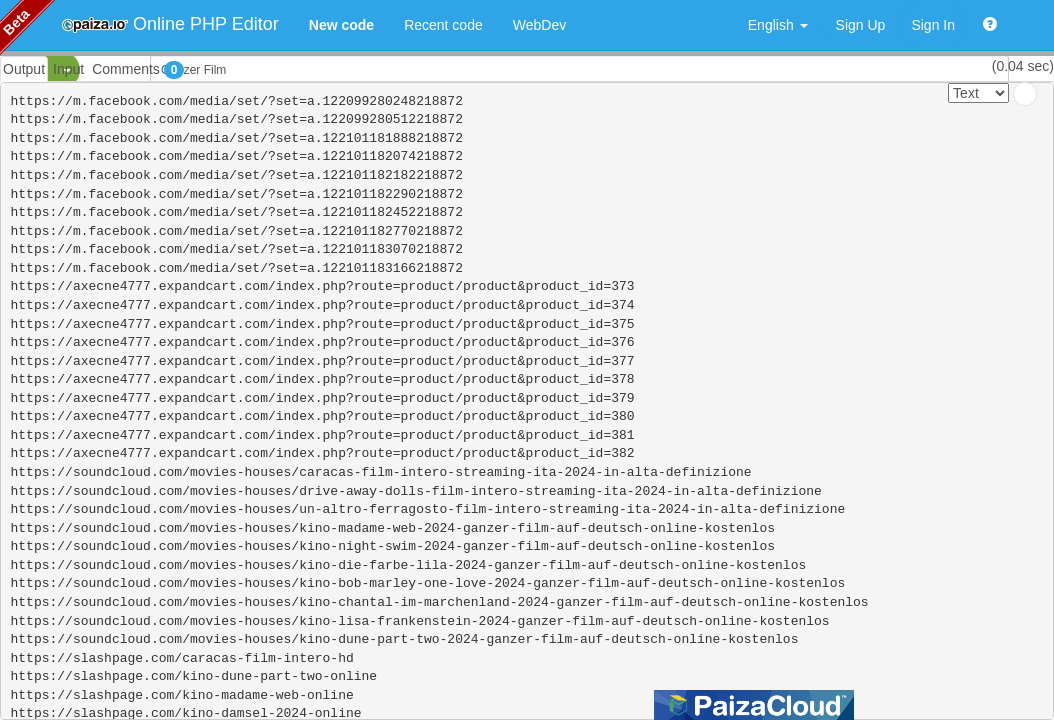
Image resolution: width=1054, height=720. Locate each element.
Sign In (933, 25)
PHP (27, 70)
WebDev (539, 25)
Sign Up (861, 25)
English (778, 25)
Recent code (443, 25)
